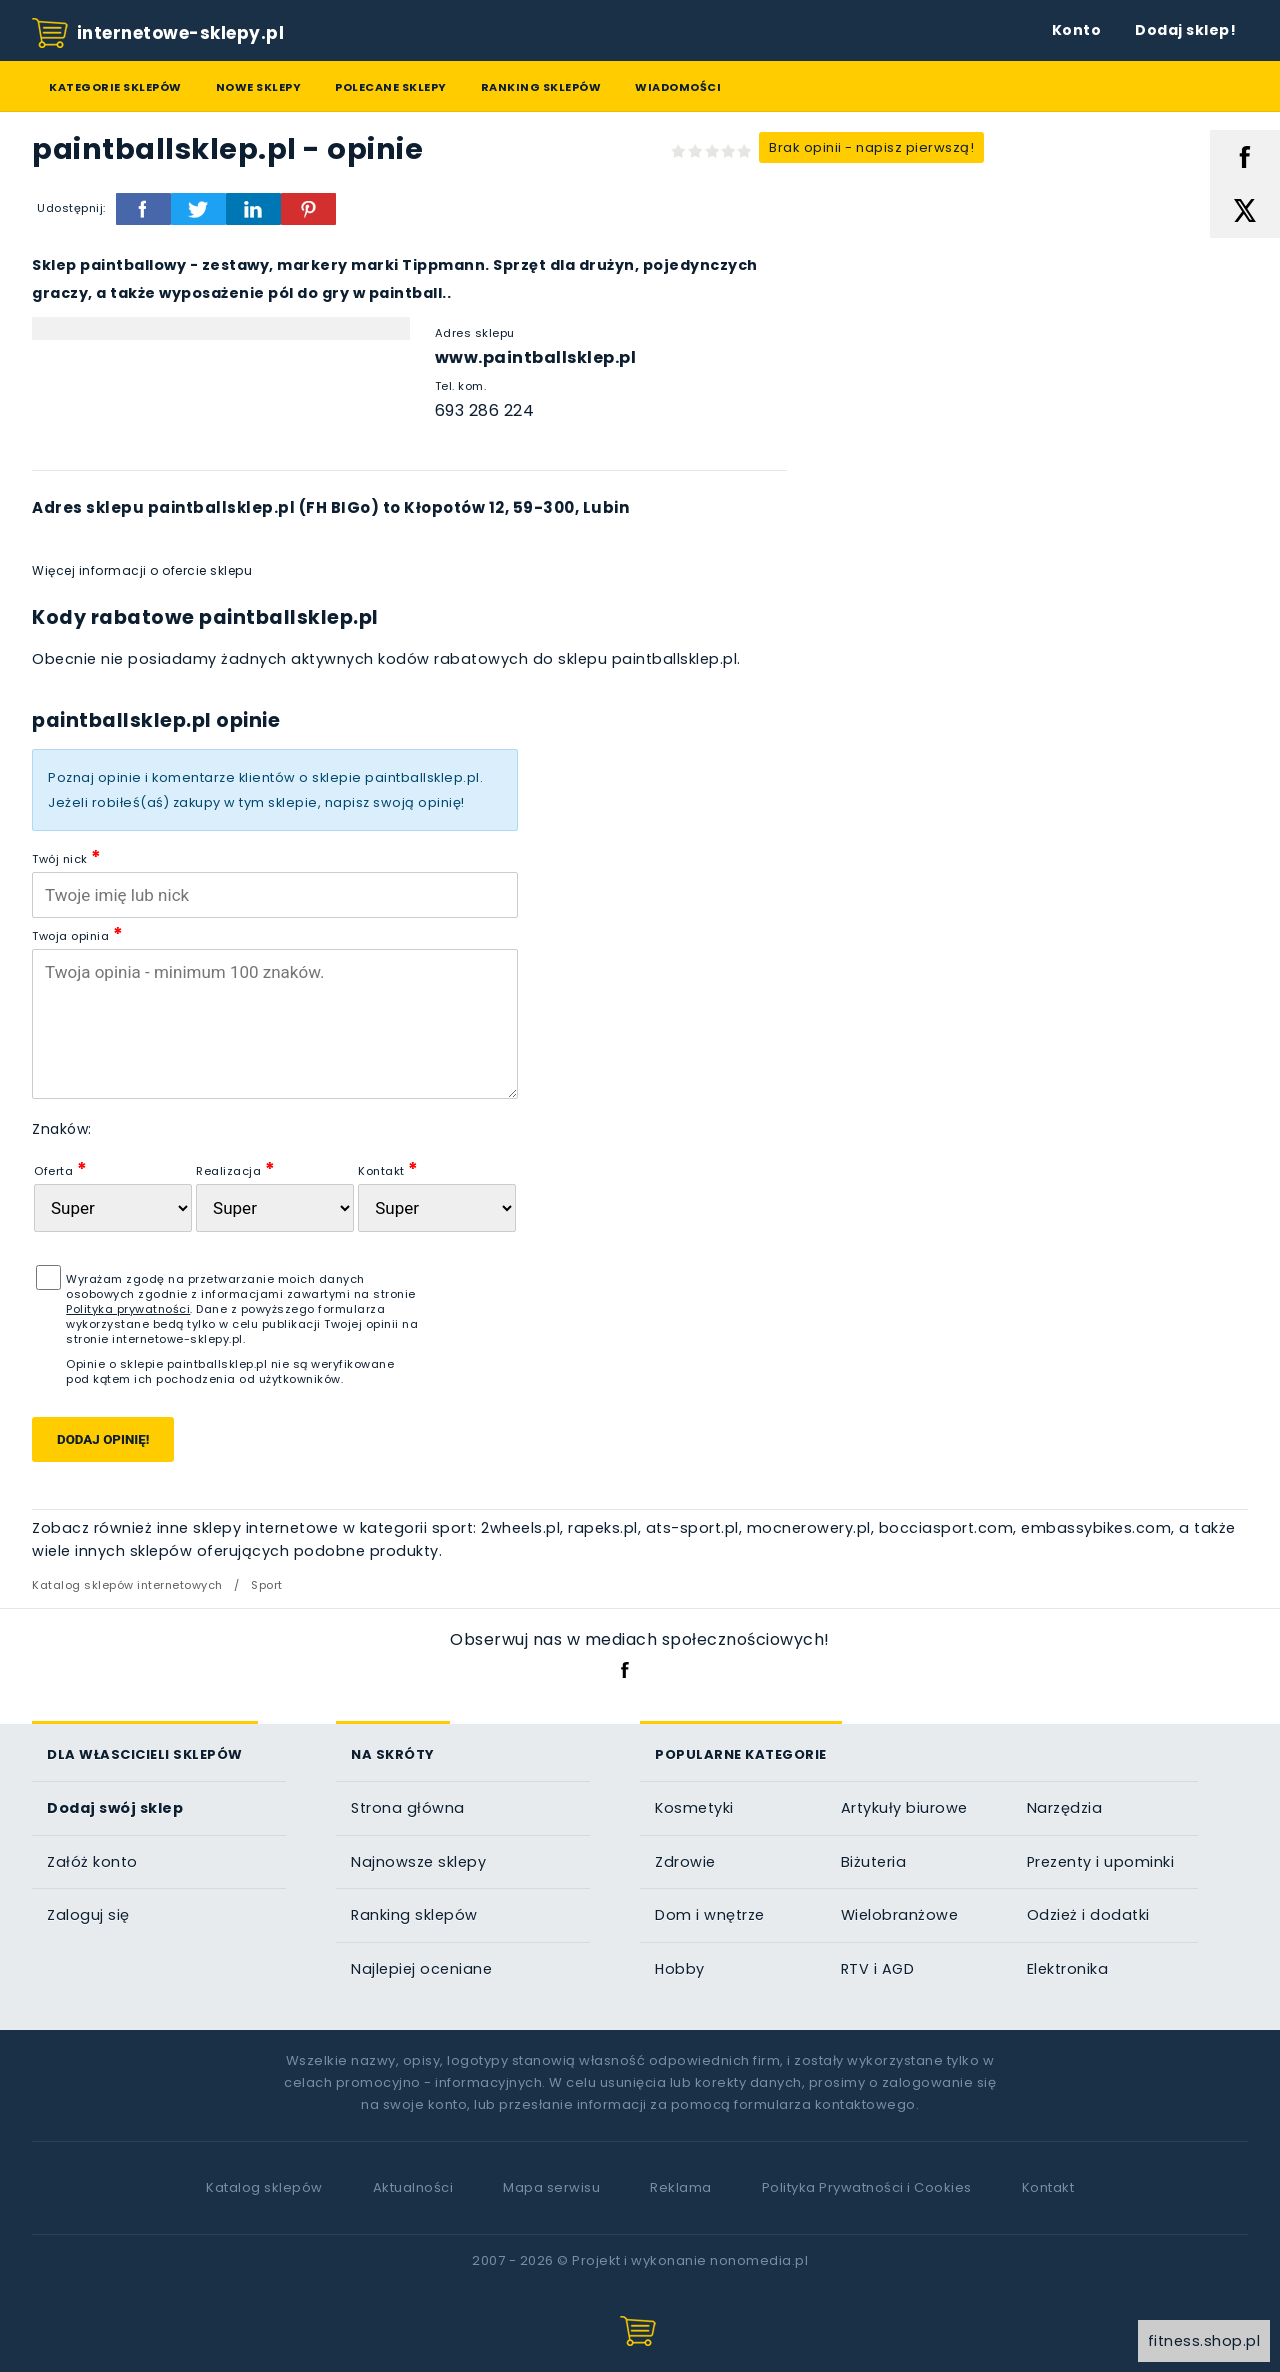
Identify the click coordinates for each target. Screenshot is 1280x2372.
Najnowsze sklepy (418, 1862)
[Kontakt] (437, 1208)
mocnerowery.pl (809, 1528)
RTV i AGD (878, 1969)
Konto (1077, 30)
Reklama (681, 2187)
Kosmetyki (694, 1808)
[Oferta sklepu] (113, 1208)
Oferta (60, 1168)
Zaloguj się (88, 1915)
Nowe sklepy (259, 87)
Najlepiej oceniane (421, 1969)
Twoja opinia (77, 933)
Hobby (680, 1969)
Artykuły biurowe (904, 1808)
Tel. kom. (461, 386)
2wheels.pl (520, 1528)
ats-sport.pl (692, 1528)
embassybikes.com (1096, 1528)
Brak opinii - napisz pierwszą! (871, 147)
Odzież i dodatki (1088, 1915)
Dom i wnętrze (710, 1915)
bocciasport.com (946, 1528)
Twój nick (67, 856)
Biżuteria (874, 1862)
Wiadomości (678, 87)
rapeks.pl (603, 1528)
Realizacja (235, 1168)
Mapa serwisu (551, 2187)
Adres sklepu (475, 333)
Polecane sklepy (391, 87)
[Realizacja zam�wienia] (275, 1208)
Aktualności (413, 2187)
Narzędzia (1065, 1808)
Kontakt (388, 1168)
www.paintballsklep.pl (536, 357)
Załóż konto (92, 1862)
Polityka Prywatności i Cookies (867, 2187)
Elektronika (1068, 1969)
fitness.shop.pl (1204, 2341)
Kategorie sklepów (115, 87)
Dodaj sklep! (1185, 30)
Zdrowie (685, 1862)
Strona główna (408, 1808)
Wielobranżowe (900, 1915)
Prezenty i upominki (1101, 1862)
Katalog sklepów (264, 2187)
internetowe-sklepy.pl (158, 34)
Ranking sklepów (541, 87)
